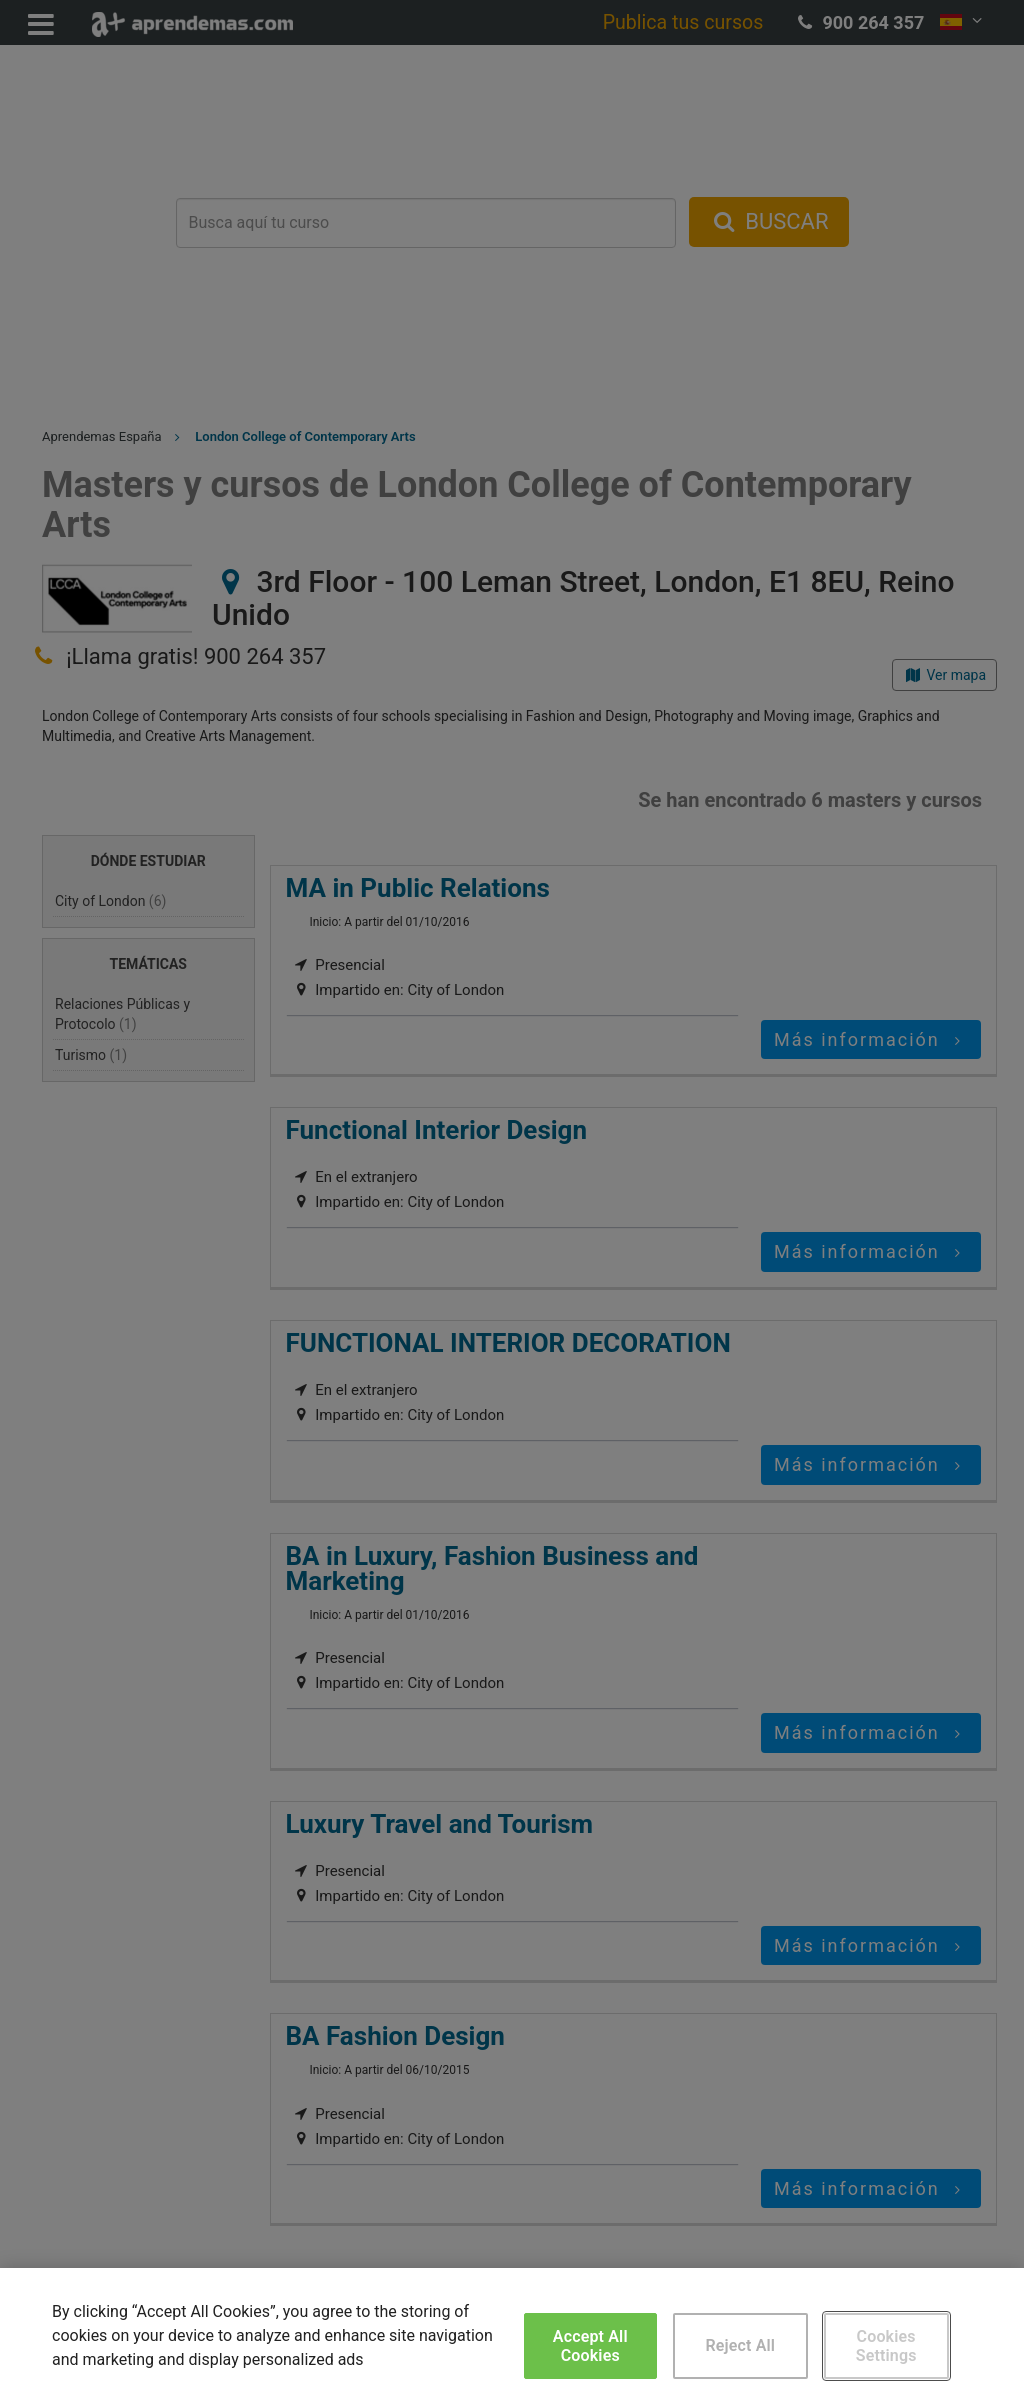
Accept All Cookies (590, 2346)
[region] (512, 2336)
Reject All (740, 2345)
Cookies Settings (886, 2346)
